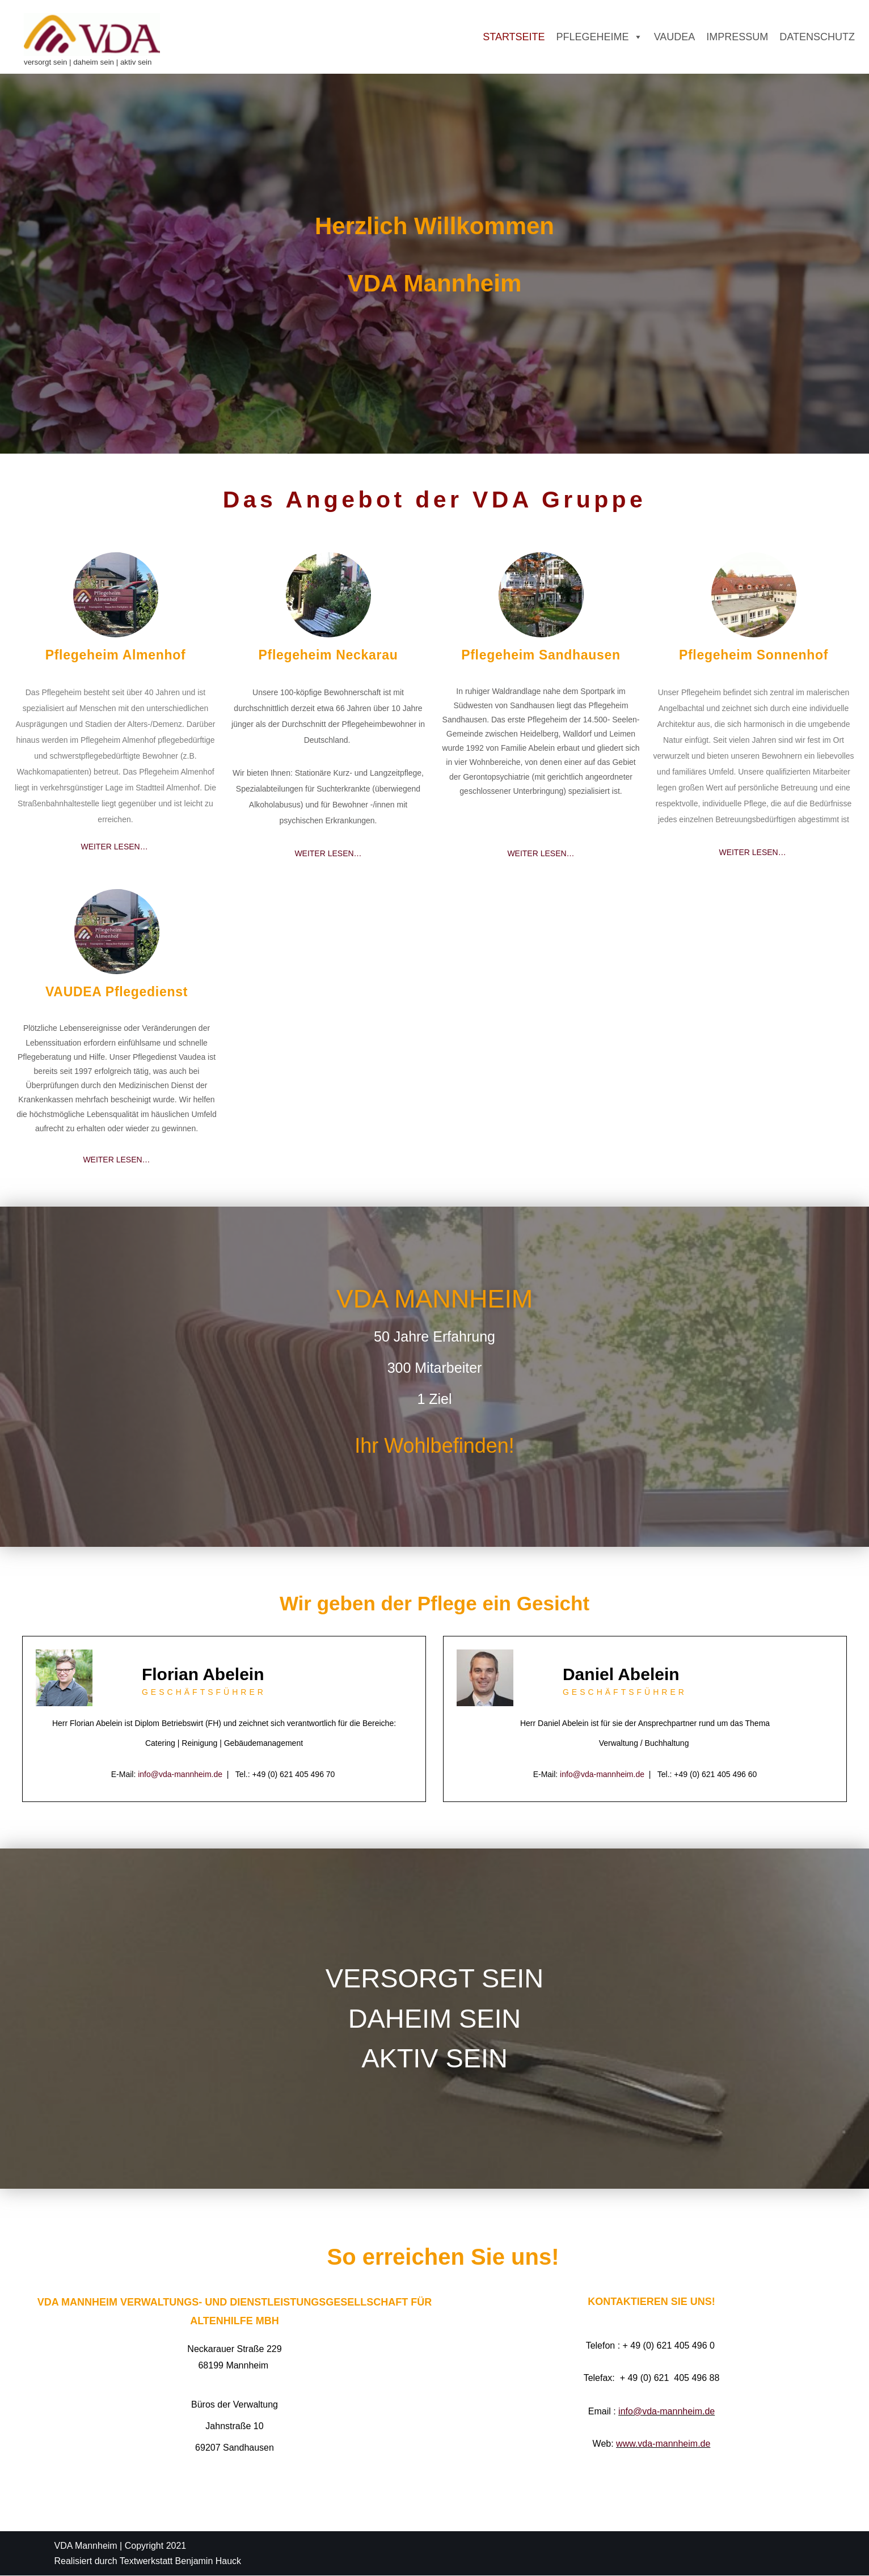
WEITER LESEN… (115, 846)
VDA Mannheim (85, 2546)
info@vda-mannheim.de (180, 1774)
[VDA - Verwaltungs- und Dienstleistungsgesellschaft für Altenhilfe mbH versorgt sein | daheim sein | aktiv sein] (92, 41)
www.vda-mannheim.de (663, 2445)
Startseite (514, 37)
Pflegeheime (599, 37)
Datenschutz (817, 37)
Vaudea (674, 37)
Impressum (737, 37)
